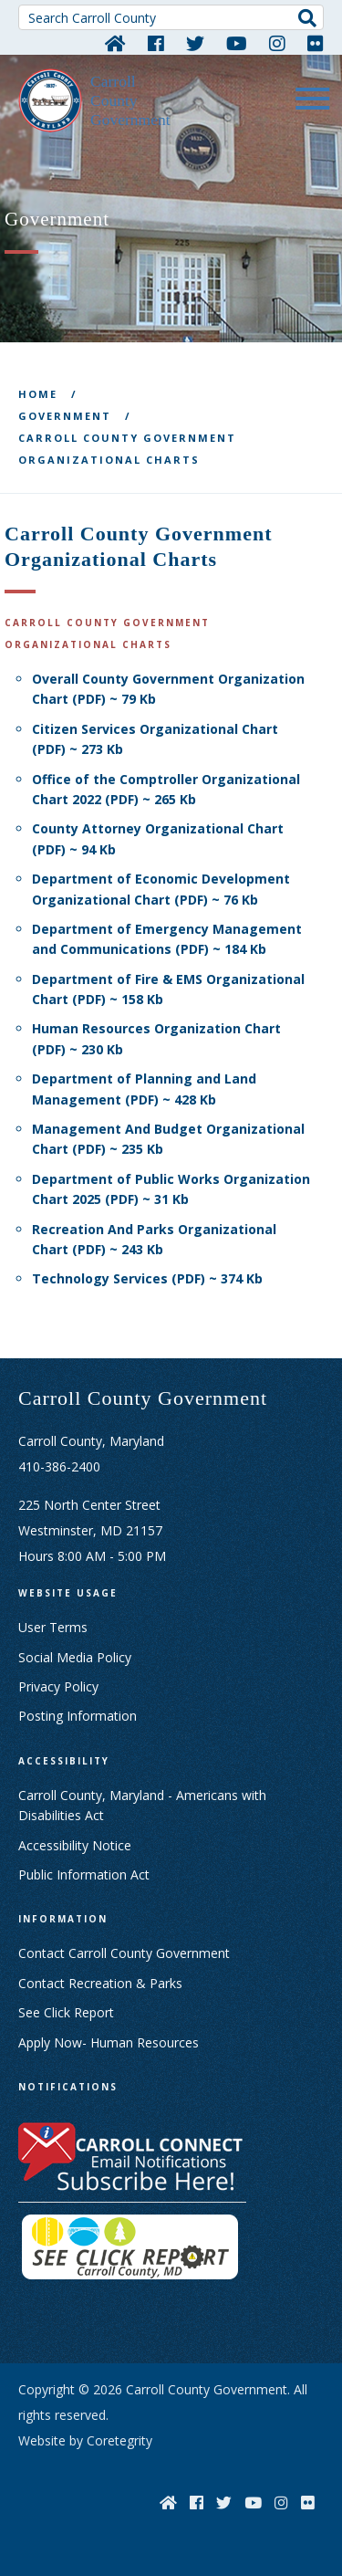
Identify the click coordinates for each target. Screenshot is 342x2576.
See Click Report (66, 2012)
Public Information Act (84, 1874)
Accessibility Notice (74, 1845)
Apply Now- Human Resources (108, 2042)
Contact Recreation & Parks (100, 1983)
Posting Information (77, 1715)
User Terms (53, 1627)
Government (64, 416)
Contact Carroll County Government (124, 1953)
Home (37, 394)
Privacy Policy (58, 1686)
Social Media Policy (74, 1657)
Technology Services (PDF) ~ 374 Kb (147, 1278)
